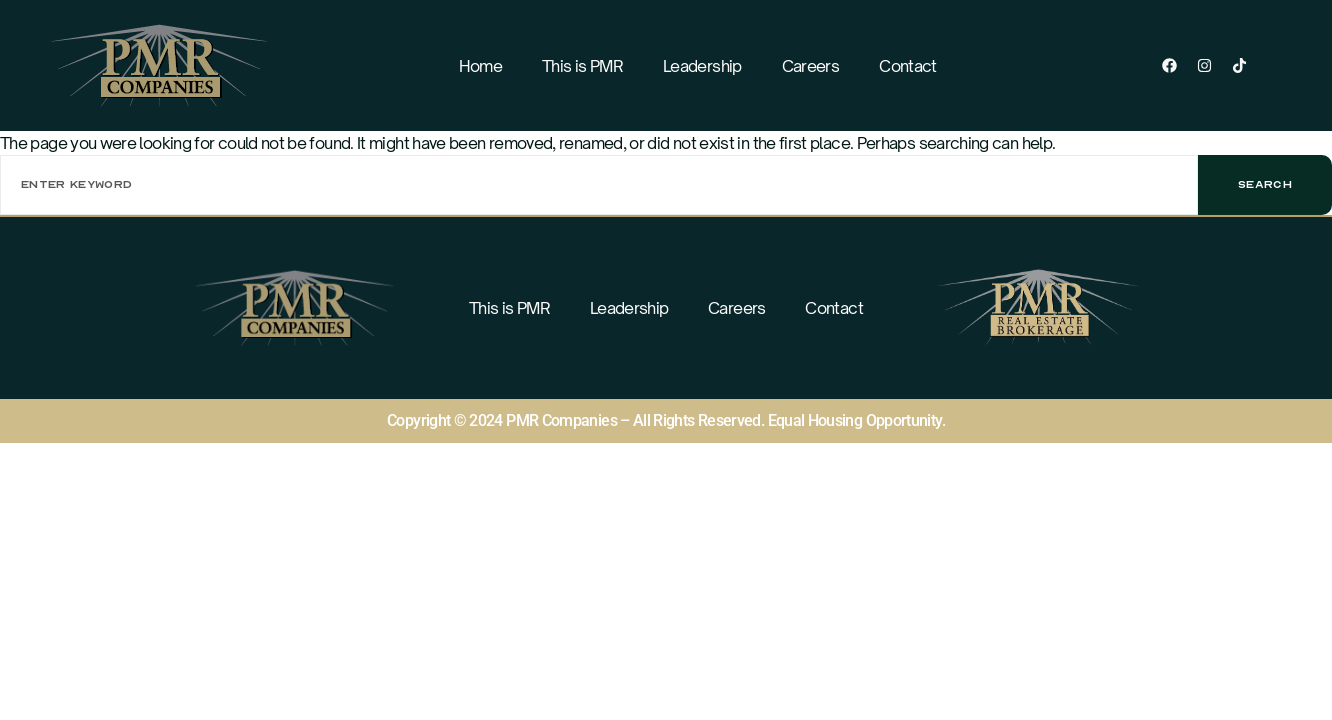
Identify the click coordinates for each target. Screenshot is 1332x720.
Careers (811, 66)
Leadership (702, 66)
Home (480, 66)
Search (1265, 184)
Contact (908, 66)
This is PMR (582, 66)
